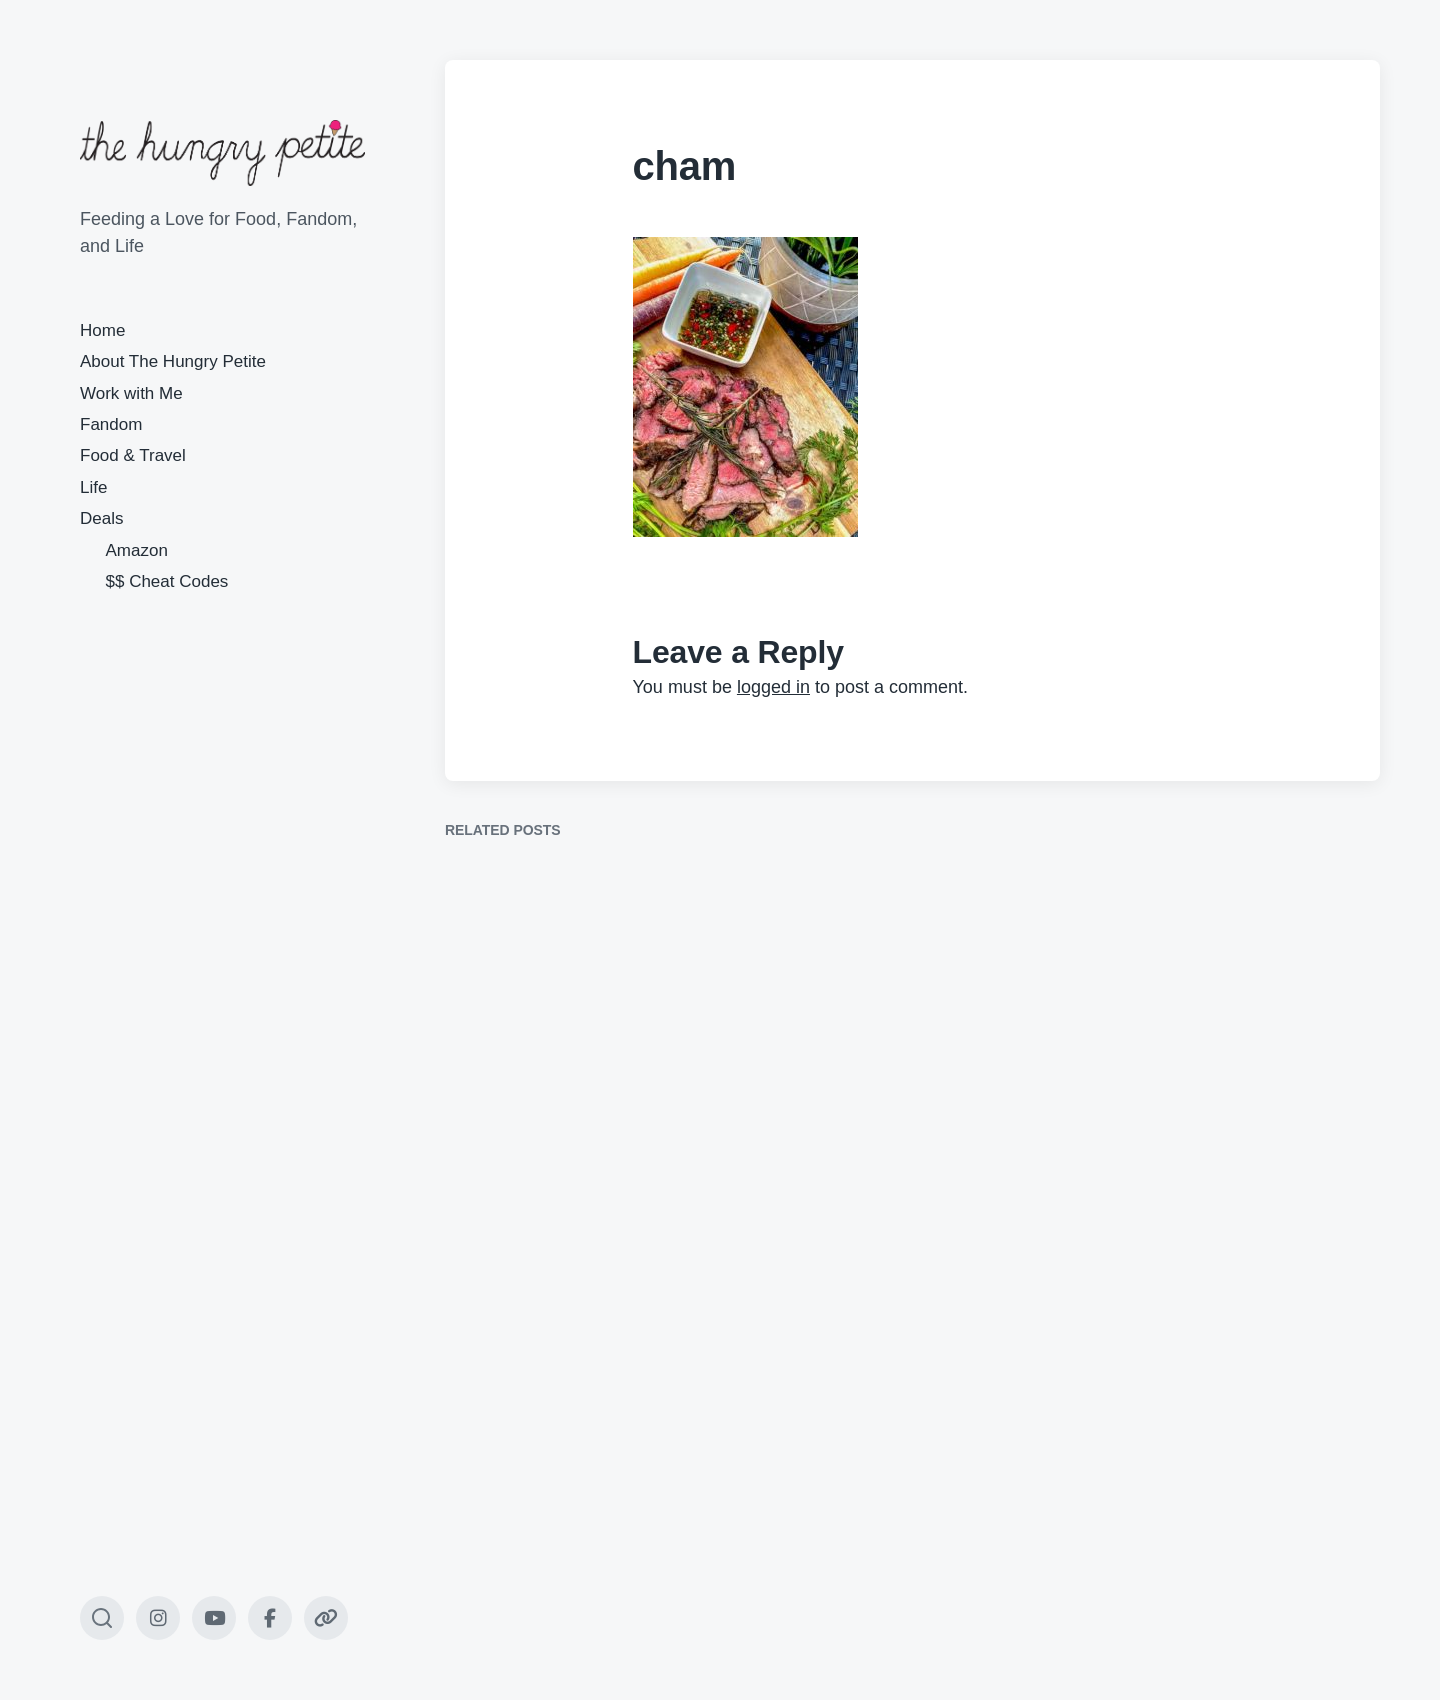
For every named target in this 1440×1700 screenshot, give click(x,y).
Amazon (137, 550)
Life (93, 487)
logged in (773, 687)
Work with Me (131, 393)
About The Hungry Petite (173, 361)
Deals (101, 518)
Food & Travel (133, 455)
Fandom (111, 424)
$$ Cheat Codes (167, 581)
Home (102, 330)
